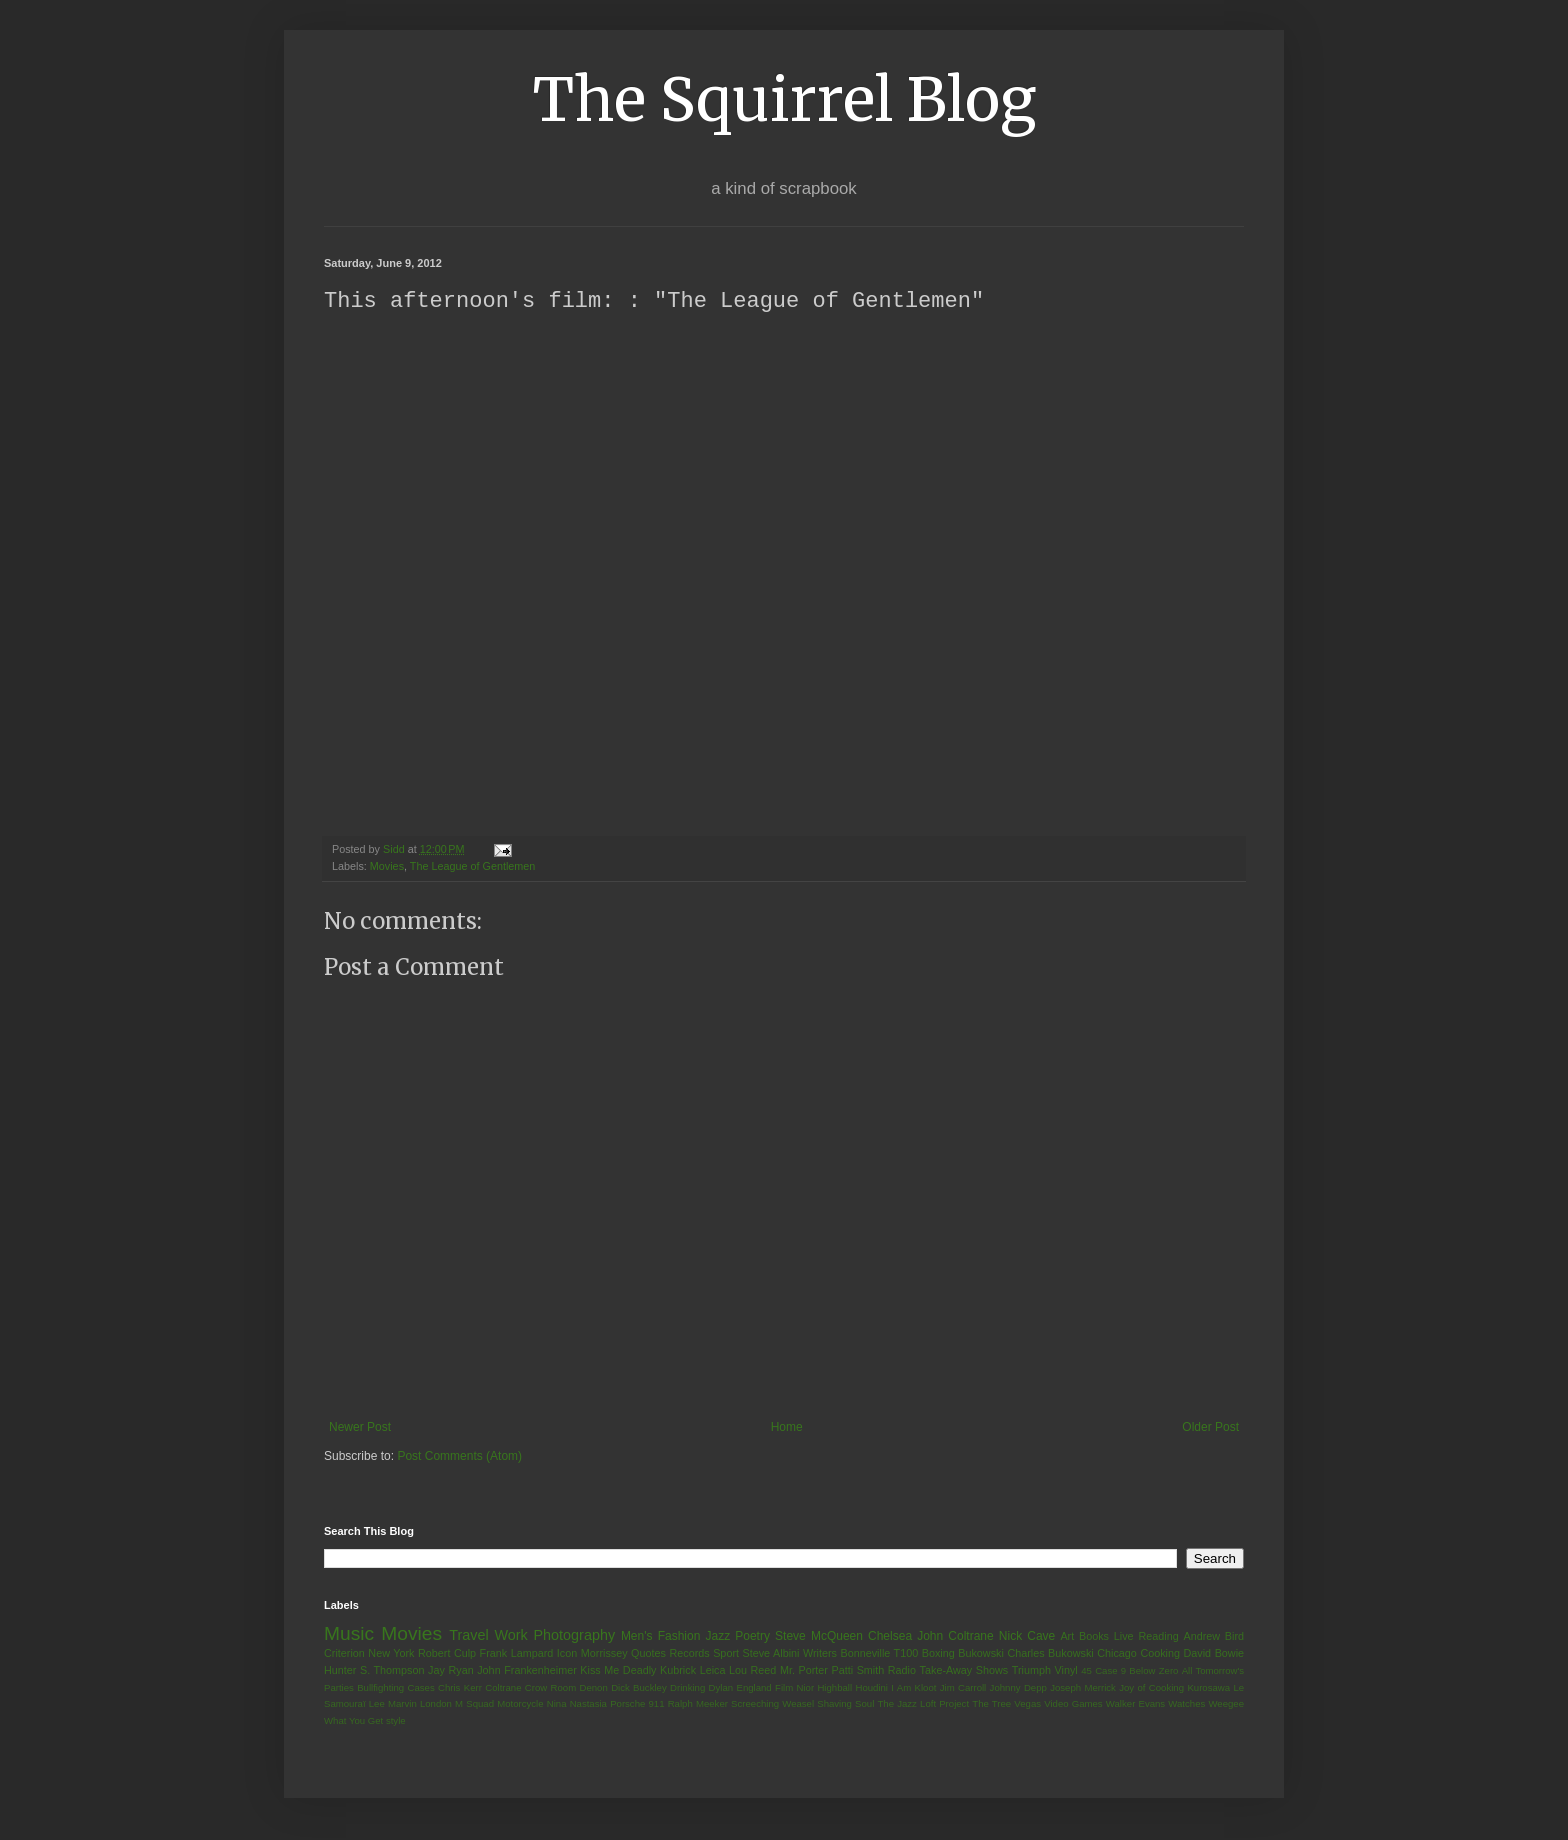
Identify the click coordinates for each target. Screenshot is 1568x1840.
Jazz (717, 1637)
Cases (420, 1688)
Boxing (938, 1654)
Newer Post (360, 1428)
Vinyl (1065, 1671)
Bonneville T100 (879, 1654)
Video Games (1073, 1704)
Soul (864, 1704)
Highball (834, 1688)
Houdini (871, 1688)
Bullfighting (380, 1688)
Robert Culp (447, 1654)
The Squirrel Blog (784, 99)
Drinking (687, 1688)
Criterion (344, 1654)
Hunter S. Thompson (374, 1671)
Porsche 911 (637, 1704)
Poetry (752, 1637)
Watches (1186, 1704)
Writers (820, 1654)
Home (787, 1428)
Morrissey (604, 1654)
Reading (1158, 1637)
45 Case (1099, 1671)
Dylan (721, 1688)
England (753, 1688)
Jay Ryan (451, 1671)
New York (391, 1654)
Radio (902, 1671)
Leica (713, 1671)
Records (689, 1654)
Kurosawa (1208, 1688)
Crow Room (550, 1688)
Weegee (1226, 1704)
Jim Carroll (963, 1688)
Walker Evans (1135, 1704)
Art (1067, 1637)
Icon (567, 1654)
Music (349, 1634)
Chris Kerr (460, 1688)
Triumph (1031, 1671)
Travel (468, 1636)
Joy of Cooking (1151, 1688)
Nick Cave (1027, 1637)
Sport (726, 1654)
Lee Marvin (393, 1704)
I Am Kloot (913, 1688)
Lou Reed (752, 1671)
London (436, 1704)
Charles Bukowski (1050, 1654)
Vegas (1027, 1704)
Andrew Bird (1213, 1637)
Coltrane (503, 1688)
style (396, 1721)
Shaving (834, 1704)
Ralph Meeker (698, 1704)
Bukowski (981, 1654)
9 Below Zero (1150, 1671)
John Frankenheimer (527, 1671)
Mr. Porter (804, 1671)
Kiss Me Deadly (618, 1671)
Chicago (1117, 1654)
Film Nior (794, 1688)
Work (510, 1636)
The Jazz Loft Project (923, 1704)
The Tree (991, 1704)
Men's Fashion (660, 1637)
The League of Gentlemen (472, 867)
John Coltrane (955, 1637)
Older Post (1210, 1428)
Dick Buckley (639, 1688)
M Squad (474, 1704)
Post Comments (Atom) (459, 1457)
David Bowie (1214, 1654)
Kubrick (678, 1671)
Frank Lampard (517, 1654)
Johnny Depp (1018, 1688)
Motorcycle (520, 1704)
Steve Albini (771, 1654)
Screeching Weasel (772, 1704)
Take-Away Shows (964, 1671)
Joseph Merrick (1083, 1688)
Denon (594, 1688)
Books (1094, 1637)
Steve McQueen (819, 1637)
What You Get (353, 1721)
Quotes (648, 1654)
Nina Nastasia (577, 1704)
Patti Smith (857, 1671)
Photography (574, 1636)
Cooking (1160, 1654)
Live (1124, 1637)
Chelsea (890, 1637)
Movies (387, 867)
